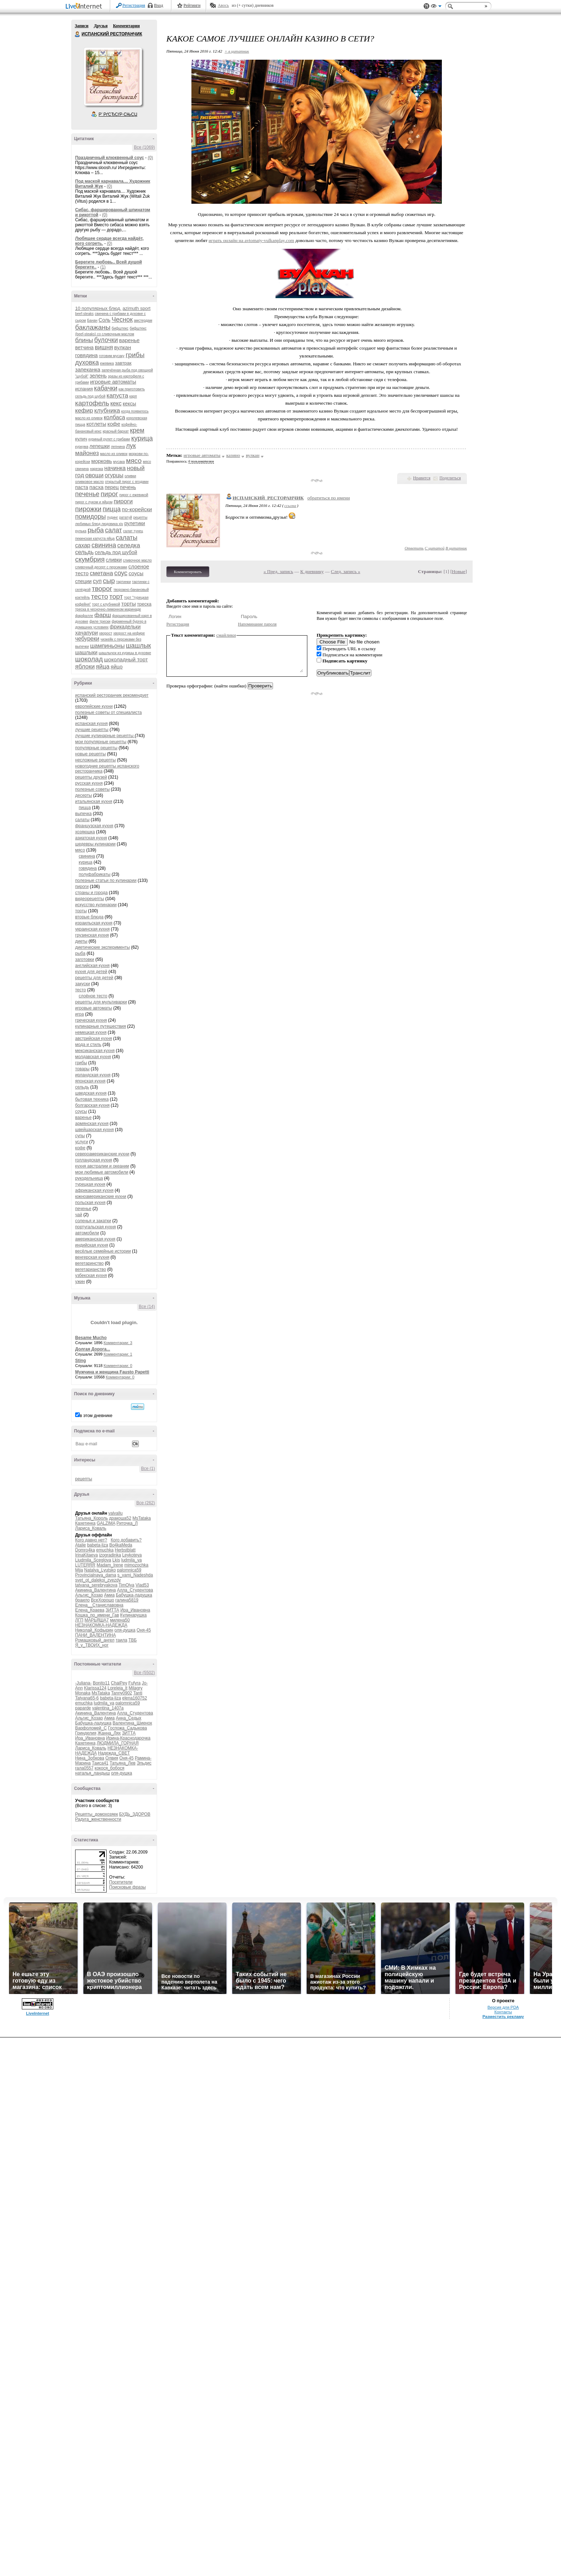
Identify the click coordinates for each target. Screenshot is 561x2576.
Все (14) (147, 1306)
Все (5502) (144, 1672)
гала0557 (84, 1768)
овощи (94, 475)
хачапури (86, 633)
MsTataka (141, 1518)
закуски (82, 983)
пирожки (88, 509)
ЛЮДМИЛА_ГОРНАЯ (117, 1743)
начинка (115, 468)
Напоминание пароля (257, 624)
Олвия (111, 1758)
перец (112, 487)
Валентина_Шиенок (132, 1723)
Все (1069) (144, 147)
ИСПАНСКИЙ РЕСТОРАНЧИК (78, 34)
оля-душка (125, 1630)
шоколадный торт (126, 659)
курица (142, 438)
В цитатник (456, 548)
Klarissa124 (95, 1688)
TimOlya (126, 1585)
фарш (102, 615)
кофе (113, 424)
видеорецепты (89, 898)
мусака (119, 462)
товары (82, 1068)
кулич (81, 438)
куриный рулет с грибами (109, 439)
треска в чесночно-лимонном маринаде (108, 609)
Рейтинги (192, 5)
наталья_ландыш (92, 1773)
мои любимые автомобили (101, 1172)
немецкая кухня (91, 1032)
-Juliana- (83, 1683)
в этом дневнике (96, 1415)
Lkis (116, 1560)
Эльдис (144, 1763)
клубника (107, 410)
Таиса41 (100, 1763)
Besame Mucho (91, 1337)
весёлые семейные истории (103, 1251)
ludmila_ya (131, 1560)
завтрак (123, 363)
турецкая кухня (90, 1184)
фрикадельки (125, 627)
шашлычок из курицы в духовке (125, 653)
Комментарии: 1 (118, 1354)
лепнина (118, 447)
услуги (81, 1141)
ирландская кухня (93, 1074)
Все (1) (148, 1468)
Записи (81, 25)
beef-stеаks (84, 314)
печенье (87, 494)
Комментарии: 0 (118, 1365)
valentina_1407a (107, 1708)
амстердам (143, 320)
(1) (103, 267)
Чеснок (122, 319)
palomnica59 (129, 1570)
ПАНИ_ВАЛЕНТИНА (95, 1635)
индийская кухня (91, 1245)
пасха (96, 487)
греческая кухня (91, 1020)
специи (83, 581)
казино (233, 455)
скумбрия (90, 559)
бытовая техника (92, 1099)
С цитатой (434, 548)
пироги (123, 501)
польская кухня (90, 1202)
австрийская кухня (93, 1038)
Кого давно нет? (91, 1540)
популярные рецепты (96, 747)
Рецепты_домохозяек (96, 1814)
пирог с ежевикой (133, 495)
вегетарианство (90, 1269)
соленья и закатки (93, 1220)
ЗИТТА (112, 1610)
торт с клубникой (106, 604)
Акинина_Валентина (95, 1590)
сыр (109, 580)
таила (121, 1640)
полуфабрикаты (95, 874)
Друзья (100, 25)
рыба (96, 530)
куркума (81, 447)
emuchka (105, 1550)
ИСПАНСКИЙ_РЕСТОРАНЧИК (268, 497)
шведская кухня (91, 1093)
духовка (87, 362)
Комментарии (126, 25)
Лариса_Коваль (90, 1528)
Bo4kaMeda (120, 1545)
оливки (130, 476)
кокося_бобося (110, 1768)
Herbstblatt (125, 1550)
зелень (98, 375)
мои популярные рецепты (100, 741)
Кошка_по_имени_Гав (97, 1615)
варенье (129, 340)
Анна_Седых (128, 1718)
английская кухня (92, 965)
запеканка (87, 369)
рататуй (125, 517)
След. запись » (345, 571)
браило (82, 1600)
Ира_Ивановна (135, 1610)
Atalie (80, 1545)
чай (78, 1214)
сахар (83, 545)
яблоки (85, 666)
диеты (81, 941)
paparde (83, 1708)
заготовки (84, 959)
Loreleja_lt (117, 1688)
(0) (150, 157)
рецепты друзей (91, 777)
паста (81, 487)
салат (113, 530)
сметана (101, 573)
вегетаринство (89, 1263)
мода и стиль (88, 1044)
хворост (105, 633)
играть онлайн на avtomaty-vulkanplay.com (251, 240)
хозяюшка (85, 831)
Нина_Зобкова (89, 1758)
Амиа (109, 1595)
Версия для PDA (503, 2007)
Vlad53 (142, 1585)
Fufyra (134, 1683)
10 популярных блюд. (98, 308)
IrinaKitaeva (86, 1555)
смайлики (226, 635)
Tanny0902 (121, 1693)
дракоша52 (120, 1518)
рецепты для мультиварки (101, 1002)
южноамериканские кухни (100, 1196)
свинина (104, 545)
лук (131, 445)
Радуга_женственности (98, 1819)
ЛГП (79, 1620)
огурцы (114, 475)
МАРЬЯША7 (96, 1620)
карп (133, 396)
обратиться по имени (328, 497)
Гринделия (85, 1733)
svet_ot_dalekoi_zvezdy (98, 1580)
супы (80, 1135)
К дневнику (312, 571)
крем (137, 430)
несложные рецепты (95, 760)
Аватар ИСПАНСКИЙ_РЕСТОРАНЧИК (113, 76)
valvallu (115, 1513)
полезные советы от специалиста (108, 712)
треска (144, 604)
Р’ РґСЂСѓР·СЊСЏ (118, 114)
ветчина (84, 347)
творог (102, 588)
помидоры (90, 516)
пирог (109, 494)
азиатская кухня (91, 837)
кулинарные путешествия (100, 1026)
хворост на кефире (129, 633)
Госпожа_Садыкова (127, 1728)
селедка (128, 545)
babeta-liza (97, 1545)
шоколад (89, 659)
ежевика (107, 363)
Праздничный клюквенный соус (109, 157)
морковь (101, 461)
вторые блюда (89, 916)
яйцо (116, 666)
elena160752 (134, 1698)
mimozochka (136, 1565)
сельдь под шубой (116, 552)
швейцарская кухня (94, 1129)
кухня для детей (91, 971)
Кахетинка (85, 1523)
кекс (115, 403)
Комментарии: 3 (118, 1343)
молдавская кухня (93, 1056)
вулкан (122, 347)
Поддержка (426, 6)
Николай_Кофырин (94, 1630)
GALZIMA (106, 1523)
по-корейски (137, 509)
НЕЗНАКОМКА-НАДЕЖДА (101, 1625)
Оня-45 (144, 1630)
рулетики (134, 523)
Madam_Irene (110, 1565)
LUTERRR (85, 1565)
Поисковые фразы (127, 1887)
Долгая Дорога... (92, 1349)
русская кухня (89, 783)
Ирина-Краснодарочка (128, 1738)
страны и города (91, 892)
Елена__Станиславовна (99, 1605)
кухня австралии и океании (102, 1166)
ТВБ (132, 1640)
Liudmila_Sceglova (93, 1560)
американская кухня (95, 1239)
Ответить (414, 548)
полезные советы (92, 789)
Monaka (83, 1693)
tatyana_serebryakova (96, 1585)
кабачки (105, 388)
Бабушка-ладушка (134, 1595)
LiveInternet (85, 6)
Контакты (503, 2012)
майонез (87, 453)
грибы (135, 355)
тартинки (123, 582)
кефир (84, 410)
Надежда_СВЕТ (114, 1753)
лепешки (99, 446)
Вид (436, 7)
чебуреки (87, 639)
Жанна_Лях (109, 1733)
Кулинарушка (133, 1615)
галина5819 (126, 1600)
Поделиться (450, 477)
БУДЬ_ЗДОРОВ (134, 1814)
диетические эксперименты (102, 947)
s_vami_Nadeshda (135, 1575)
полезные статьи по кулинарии (105, 880)
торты (128, 604)
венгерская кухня (92, 1257)
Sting (80, 1360)
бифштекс (120, 328)
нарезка (96, 469)
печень (128, 487)
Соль (105, 320)
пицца (112, 509)
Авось (223, 5)
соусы (135, 573)
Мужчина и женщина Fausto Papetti (112, 1372)
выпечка (83, 813)
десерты (83, 795)
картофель (92, 403)
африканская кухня (94, 1190)
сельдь (84, 552)
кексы (129, 403)
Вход (158, 5)
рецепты (83, 1478)
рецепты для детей (94, 977)
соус (120, 573)
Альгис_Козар (89, 1595)
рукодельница (89, 1178)
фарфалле (84, 616)
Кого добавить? (126, 1540)
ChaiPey (119, 1683)
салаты (126, 537)
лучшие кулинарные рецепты (105, 735)
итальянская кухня (93, 801)
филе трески (100, 621)
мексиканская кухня (94, 1050)
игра (79, 1014)
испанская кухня (91, 723)
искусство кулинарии (96, 904)
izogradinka (110, 1555)
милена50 (120, 1620)
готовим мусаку (112, 356)
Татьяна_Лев (122, 1763)
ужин (80, 1281)
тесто (99, 596)
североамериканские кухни (102, 1153)
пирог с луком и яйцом (93, 502)
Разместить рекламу (503, 2016)
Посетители (120, 1882)
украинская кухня (92, 929)
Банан (92, 320)
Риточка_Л (127, 1523)
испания (84, 388)
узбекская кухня (91, 1275)
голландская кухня (93, 1160)
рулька (80, 531)
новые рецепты (90, 753)
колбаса (114, 417)
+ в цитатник (237, 51)
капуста (117, 395)
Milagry (135, 1688)
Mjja (79, 1570)
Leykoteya (132, 1555)
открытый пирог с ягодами (127, 482)
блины (84, 340)
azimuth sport (137, 308)
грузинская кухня (92, 935)
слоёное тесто (93, 995)
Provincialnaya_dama (95, 1575)
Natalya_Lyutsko (100, 1570)
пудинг (112, 517)
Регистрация (133, 5)
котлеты (96, 424)
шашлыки (86, 652)
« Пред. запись (278, 571)
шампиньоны (107, 646)
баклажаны (93, 327)
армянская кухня (91, 1123)
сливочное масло (137, 560)
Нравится (421, 477)
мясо (134, 460)
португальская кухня (95, 1226)
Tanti (137, 1693)
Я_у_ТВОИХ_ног (91, 1645)
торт (116, 596)
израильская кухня (93, 923)
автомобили (87, 1232)
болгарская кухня (92, 1105)
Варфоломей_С (91, 1728)
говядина (86, 355)
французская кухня (94, 825)
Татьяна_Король (91, 1518)
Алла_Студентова (135, 1590)
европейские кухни (94, 706)
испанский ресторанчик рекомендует (111, 695)
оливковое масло (89, 482)
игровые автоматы (113, 382)
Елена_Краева (89, 1610)
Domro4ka (85, 1550)
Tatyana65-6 (87, 1698)
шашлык (138, 645)
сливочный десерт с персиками (101, 567)
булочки (106, 340)
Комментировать (188, 571)
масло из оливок (114, 454)
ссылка (290, 505)
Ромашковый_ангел (94, 1640)
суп (97, 581)
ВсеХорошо (102, 1600)
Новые (458, 571)
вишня (104, 347)
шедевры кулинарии (95, 844)
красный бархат (116, 431)
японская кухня (90, 1081)
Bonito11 (101, 1683)
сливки (114, 560)
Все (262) (145, 1502)
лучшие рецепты (91, 729)
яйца (102, 666)
